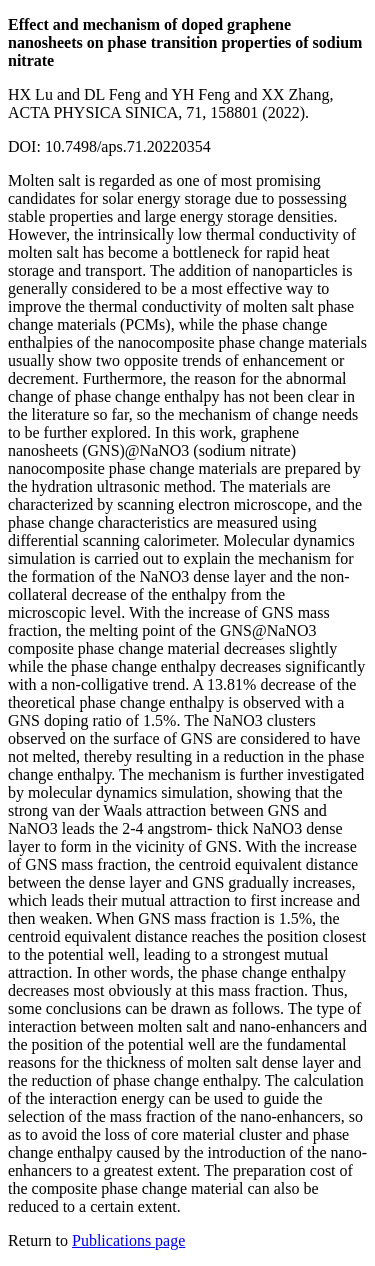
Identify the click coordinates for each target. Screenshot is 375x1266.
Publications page (128, 1240)
